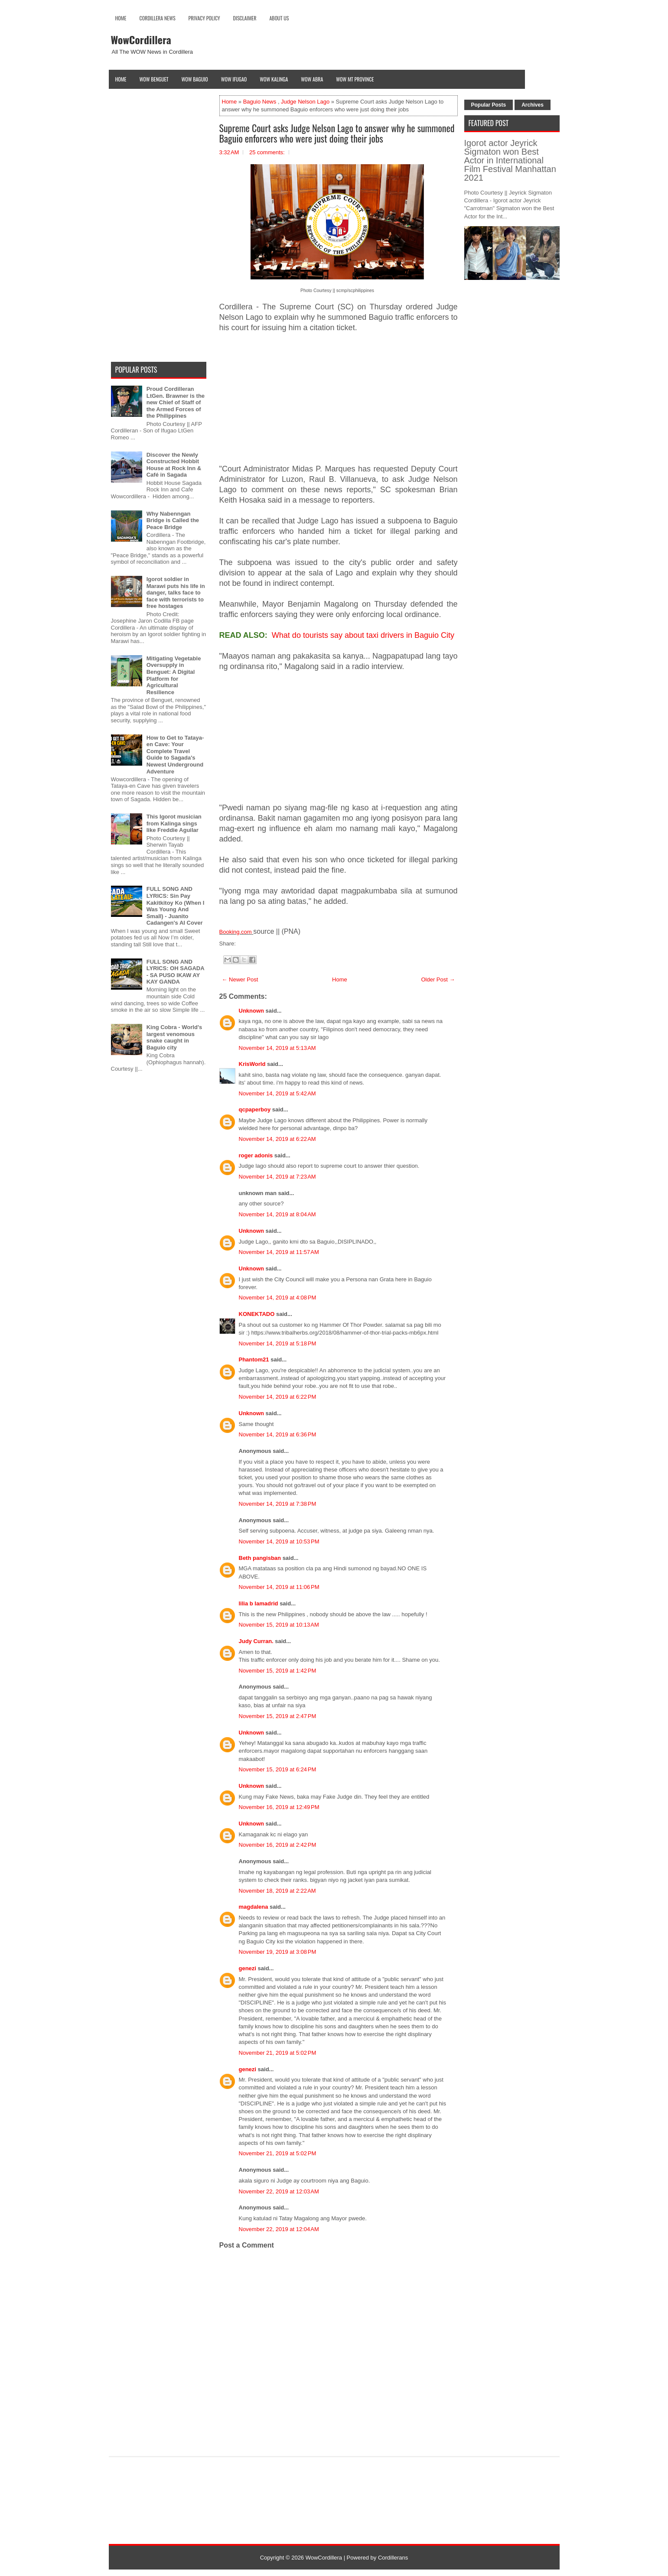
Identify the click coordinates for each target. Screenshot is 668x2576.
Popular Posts (488, 105)
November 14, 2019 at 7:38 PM (277, 1504)
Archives (532, 105)
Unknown (251, 1010)
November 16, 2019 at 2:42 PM (277, 1845)
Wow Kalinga (274, 79)
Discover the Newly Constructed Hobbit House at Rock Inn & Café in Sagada (174, 465)
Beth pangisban (260, 1558)
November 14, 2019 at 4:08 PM (277, 1297)
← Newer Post (240, 979)
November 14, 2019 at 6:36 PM (277, 1434)
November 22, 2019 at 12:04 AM (279, 2229)
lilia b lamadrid (258, 1603)
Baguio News (260, 101)
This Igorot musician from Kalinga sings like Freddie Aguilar (174, 823)
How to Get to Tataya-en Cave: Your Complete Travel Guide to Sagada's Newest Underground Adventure (175, 754)
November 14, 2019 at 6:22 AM (277, 1139)
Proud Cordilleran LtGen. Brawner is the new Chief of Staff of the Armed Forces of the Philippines (176, 402)
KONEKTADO (257, 1314)
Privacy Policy (204, 18)
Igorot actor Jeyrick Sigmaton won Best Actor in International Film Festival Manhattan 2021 (510, 160)
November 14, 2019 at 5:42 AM (277, 1093)
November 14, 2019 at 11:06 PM (279, 1587)
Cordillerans (393, 2557)
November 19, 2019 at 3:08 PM (277, 1952)
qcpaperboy (255, 1109)
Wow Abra (312, 79)
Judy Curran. (256, 1641)
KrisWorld (252, 1064)
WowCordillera (141, 39)
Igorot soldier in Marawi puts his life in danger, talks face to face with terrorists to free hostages (176, 592)
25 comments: (267, 152)
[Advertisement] (338, 403)
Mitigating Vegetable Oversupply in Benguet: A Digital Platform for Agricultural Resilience (174, 675)
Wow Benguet (154, 79)
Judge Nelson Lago (305, 101)
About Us (279, 18)
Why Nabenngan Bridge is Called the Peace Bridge (173, 520)
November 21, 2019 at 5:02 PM (277, 2053)
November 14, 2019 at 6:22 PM (277, 1397)
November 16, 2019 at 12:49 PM (279, 1807)
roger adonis (256, 1155)
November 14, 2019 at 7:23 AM (277, 1176)
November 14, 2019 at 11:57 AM (279, 1252)
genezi (247, 1968)
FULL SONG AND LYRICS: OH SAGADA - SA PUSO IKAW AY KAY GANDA (175, 971)
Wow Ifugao (234, 79)
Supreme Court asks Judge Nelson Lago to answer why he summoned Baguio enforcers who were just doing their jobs (337, 133)
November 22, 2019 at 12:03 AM (279, 2191)
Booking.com (235, 932)
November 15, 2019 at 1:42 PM (277, 1670)
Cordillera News (158, 18)
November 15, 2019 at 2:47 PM (277, 1716)
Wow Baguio (195, 79)
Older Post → (438, 979)
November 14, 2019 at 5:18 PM (277, 1343)
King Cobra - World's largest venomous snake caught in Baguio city (174, 1037)
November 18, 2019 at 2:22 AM (277, 1890)
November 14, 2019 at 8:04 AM (277, 1214)
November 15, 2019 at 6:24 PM (277, 1769)
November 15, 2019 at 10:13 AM (279, 1624)
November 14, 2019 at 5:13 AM (277, 1048)
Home (121, 18)
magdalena (253, 1907)
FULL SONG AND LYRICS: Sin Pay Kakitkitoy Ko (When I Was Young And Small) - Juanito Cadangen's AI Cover (176, 906)
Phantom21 (254, 1359)
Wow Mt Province (355, 79)
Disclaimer (245, 18)
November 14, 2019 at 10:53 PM (279, 1541)
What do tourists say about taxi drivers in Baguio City (363, 635)
